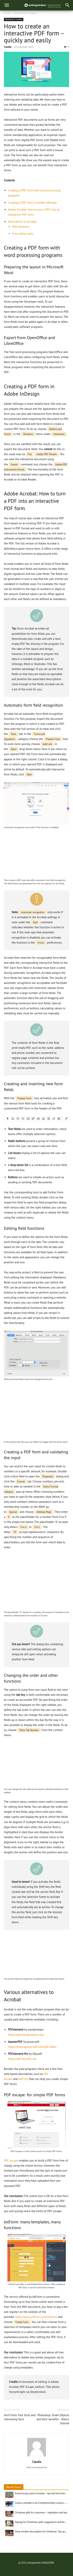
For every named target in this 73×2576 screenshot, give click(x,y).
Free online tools (22, 233)
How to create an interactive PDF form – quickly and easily (34, 33)
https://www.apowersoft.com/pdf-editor (32, 2047)
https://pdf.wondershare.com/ (26, 2035)
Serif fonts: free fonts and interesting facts (19, 2417)
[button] (67, 5)
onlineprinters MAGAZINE (40, 2562)
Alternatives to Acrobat (22, 221)
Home (7, 13)
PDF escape (11, 2160)
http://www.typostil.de (36, 2467)
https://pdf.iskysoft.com (22, 2059)
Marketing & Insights (25, 13)
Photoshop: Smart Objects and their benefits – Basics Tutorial (53, 2419)
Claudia (7, 46)
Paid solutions (20, 226)
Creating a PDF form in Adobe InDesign (32, 202)
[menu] (6, 5)
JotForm (23, 2079)
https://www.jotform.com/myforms (36, 2317)
